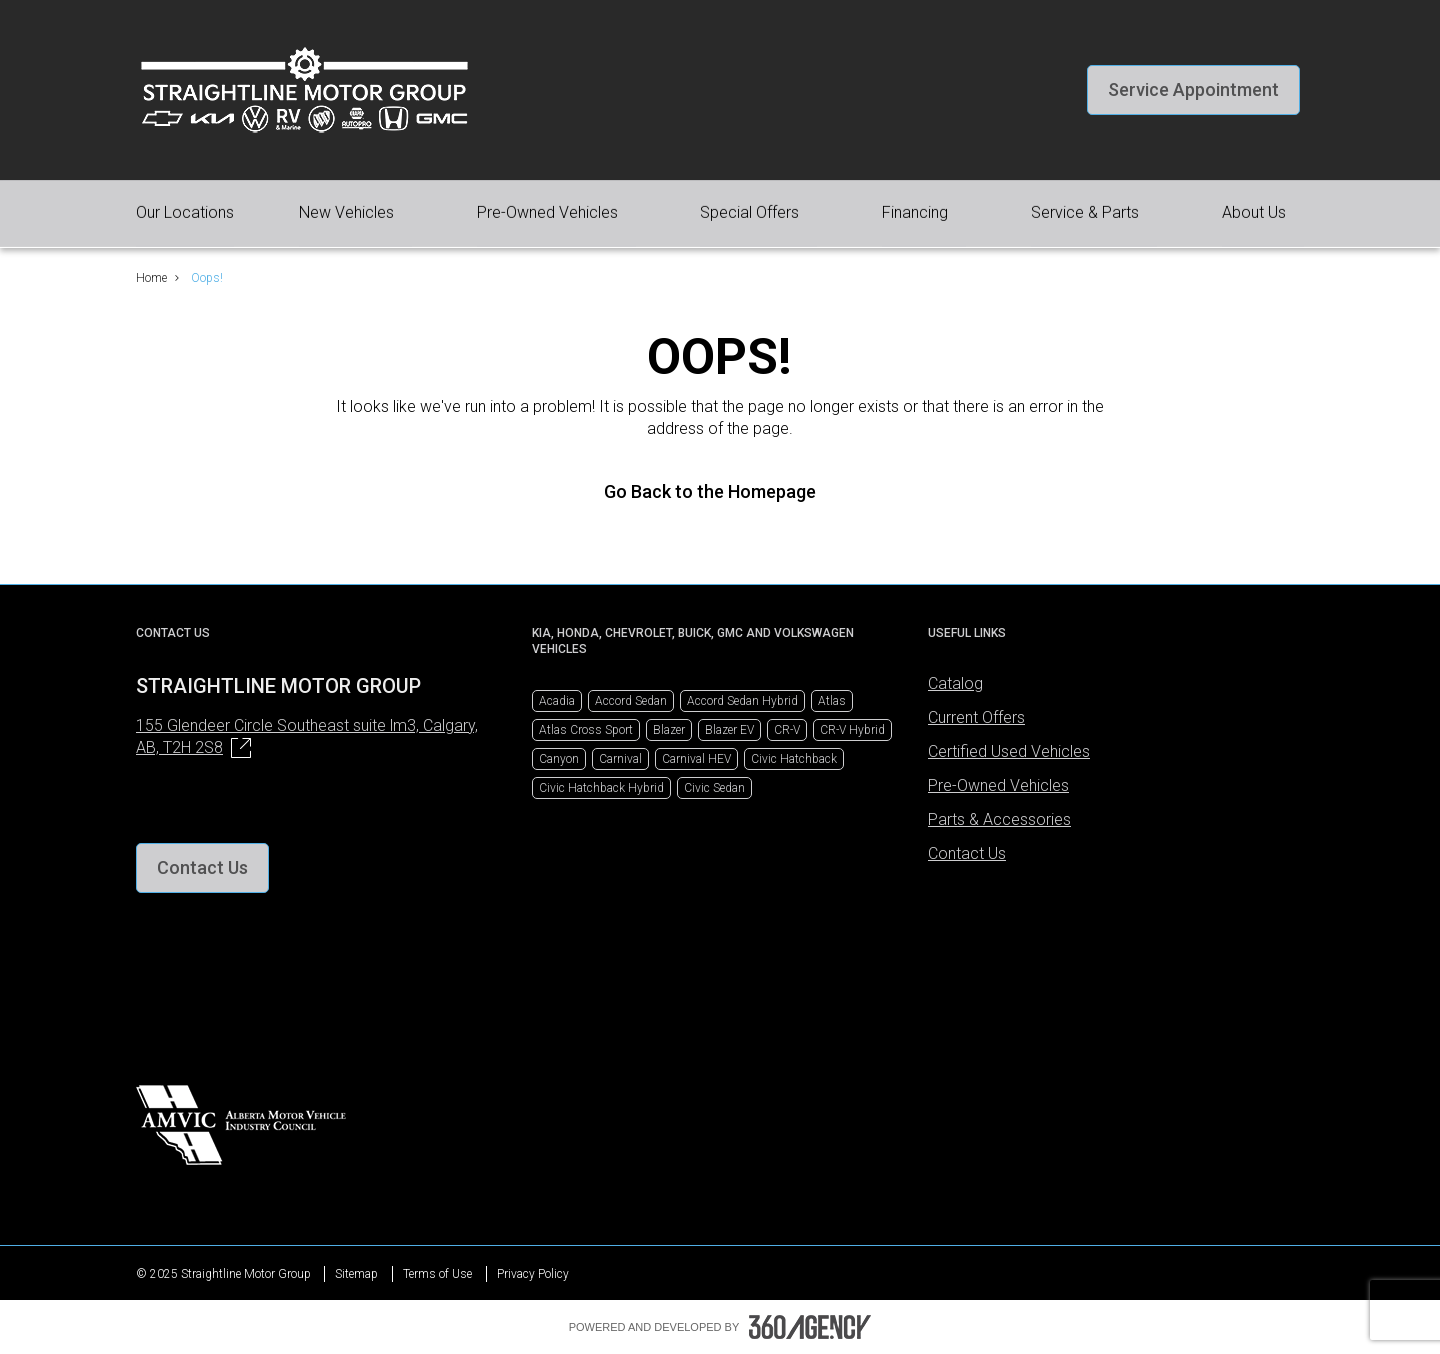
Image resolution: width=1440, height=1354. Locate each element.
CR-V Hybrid (852, 730)
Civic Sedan (714, 788)
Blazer (669, 730)
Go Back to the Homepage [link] (720, 491)
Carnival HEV (696, 759)
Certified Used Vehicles (1009, 751)
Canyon (559, 759)
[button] (1193, 90)
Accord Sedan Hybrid (742, 701)
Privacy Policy (533, 1274)
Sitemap (356, 1274)
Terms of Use (437, 1274)
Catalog (955, 683)
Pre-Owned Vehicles (998, 785)
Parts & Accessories (999, 819)
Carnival (620, 759)
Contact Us (967, 853)
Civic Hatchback (794, 759)
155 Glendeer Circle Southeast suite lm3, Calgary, (307, 737)
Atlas (832, 701)
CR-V (787, 730)
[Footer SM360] (810, 1327)
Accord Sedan (631, 701)
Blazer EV (729, 730)
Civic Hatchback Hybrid (601, 788)
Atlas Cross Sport (586, 730)
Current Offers (976, 717)
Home (151, 278)
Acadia (557, 701)
